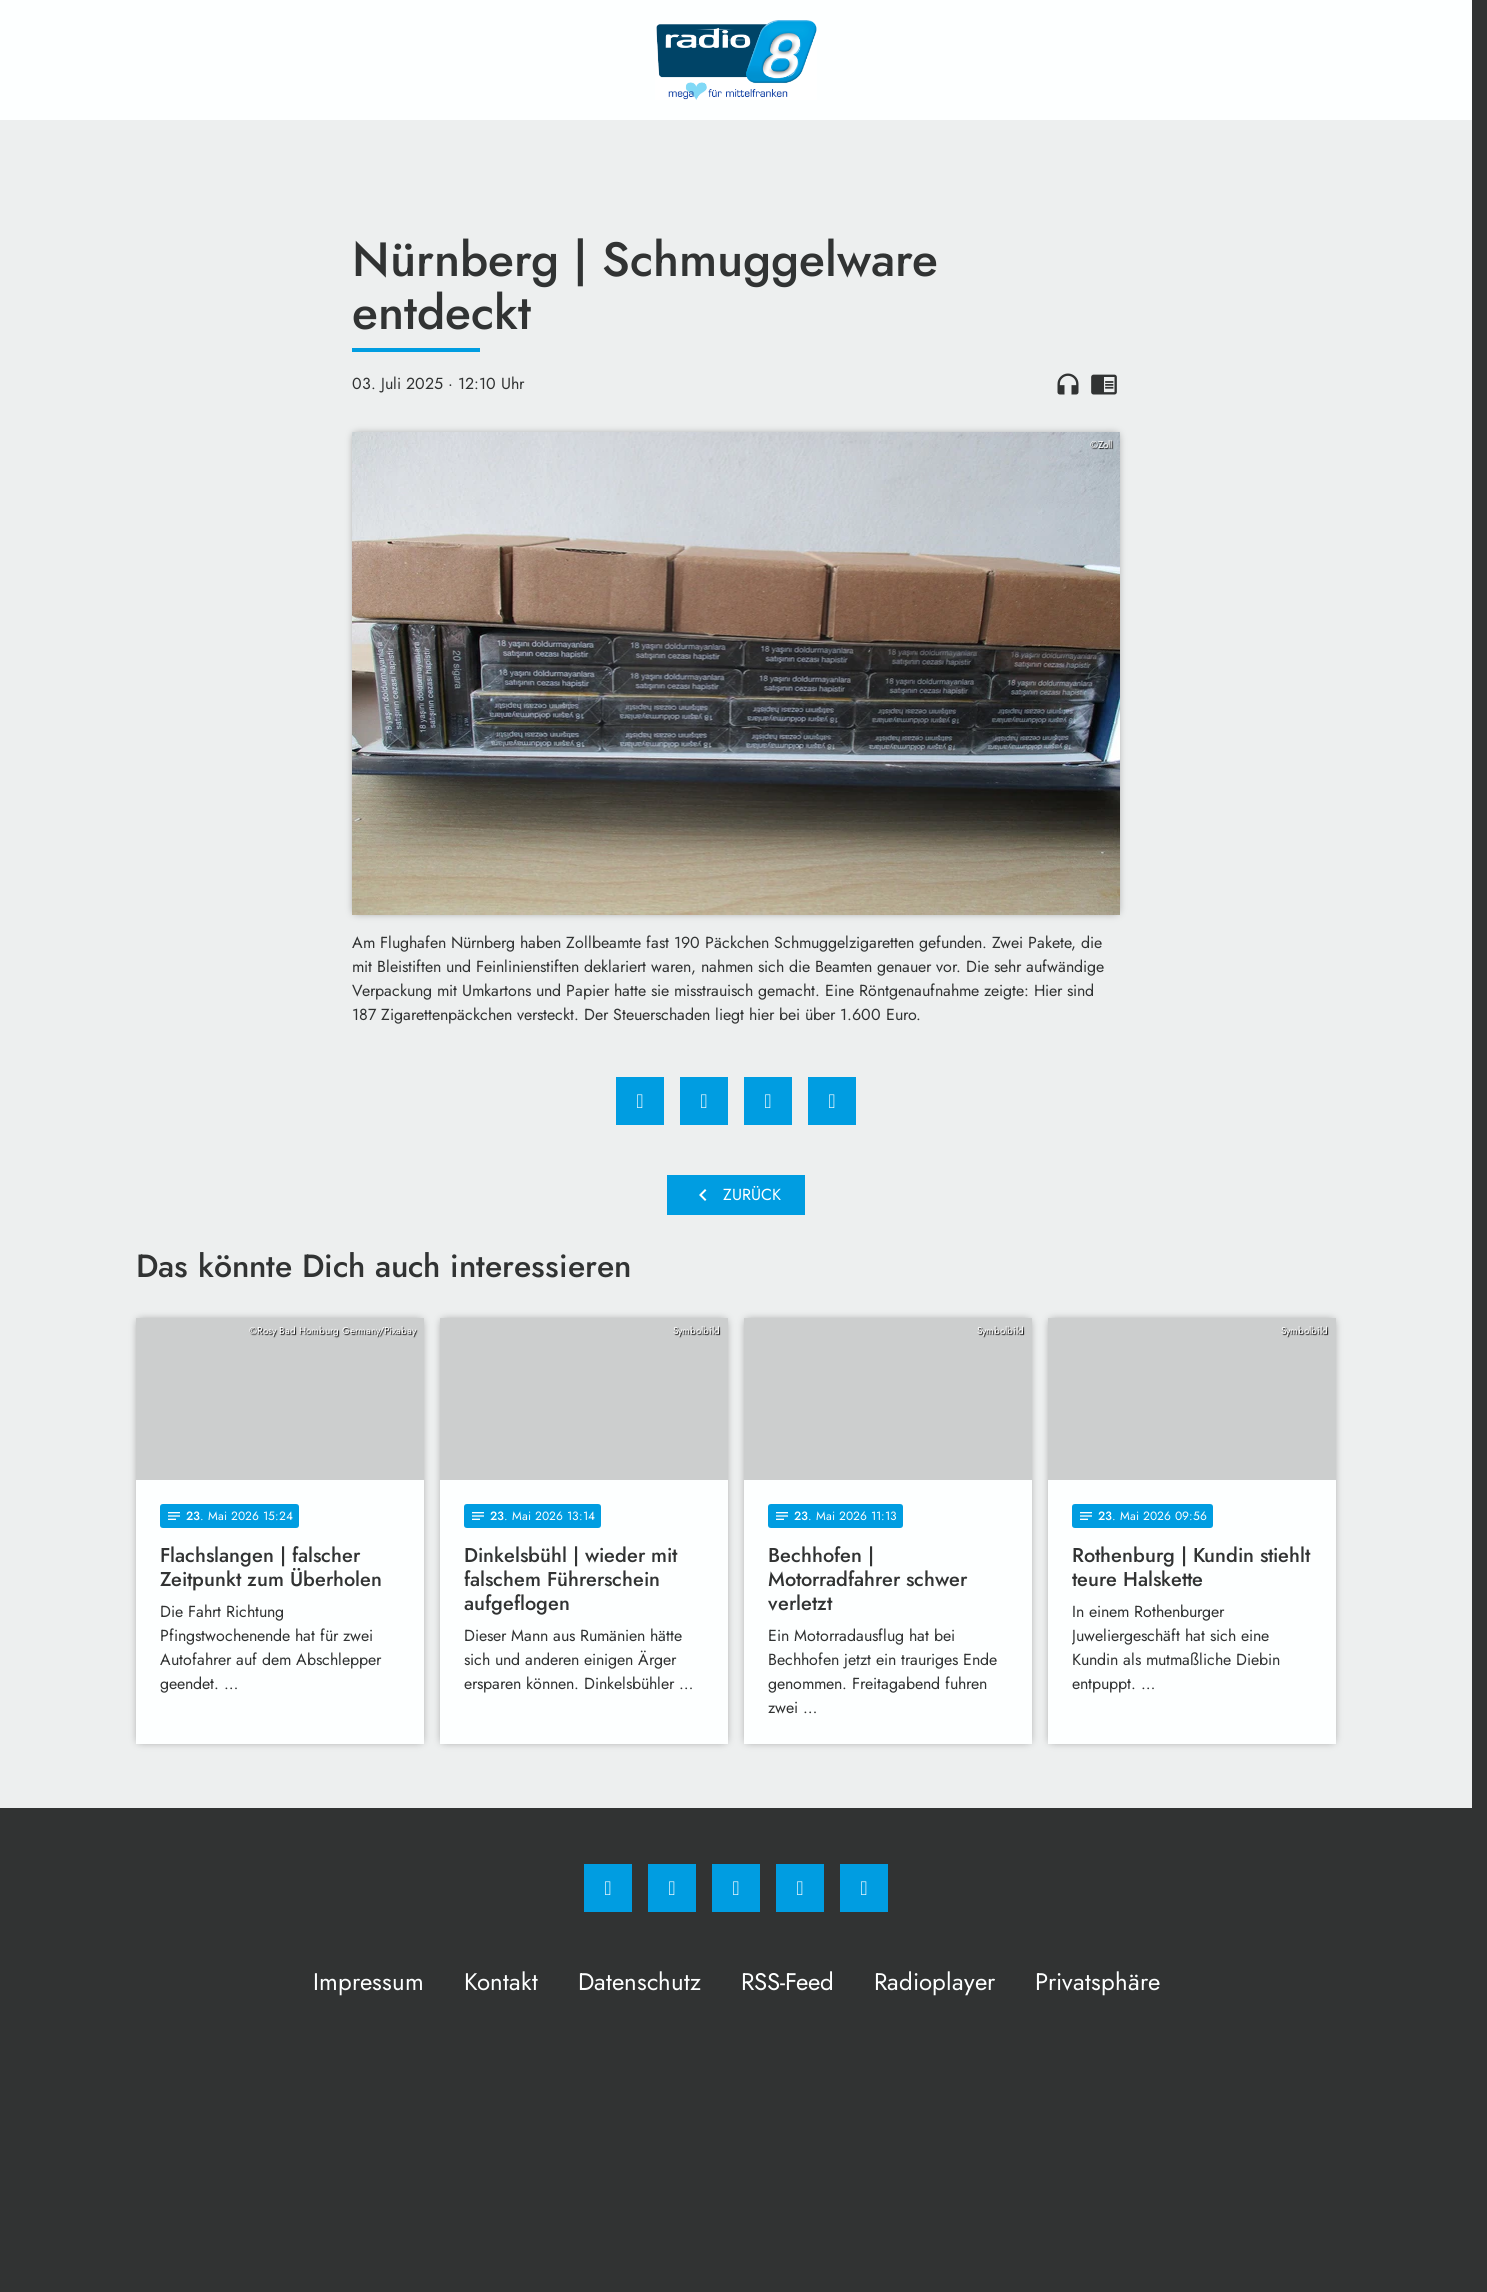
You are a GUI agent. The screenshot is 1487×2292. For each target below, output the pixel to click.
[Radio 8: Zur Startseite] (736, 60)
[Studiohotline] (800, 1888)
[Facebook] (608, 1888)
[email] (864, 1888)
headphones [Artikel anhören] (1068, 384)
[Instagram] (672, 1888)
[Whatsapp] (736, 1888)
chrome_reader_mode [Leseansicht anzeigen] (1104, 384)
